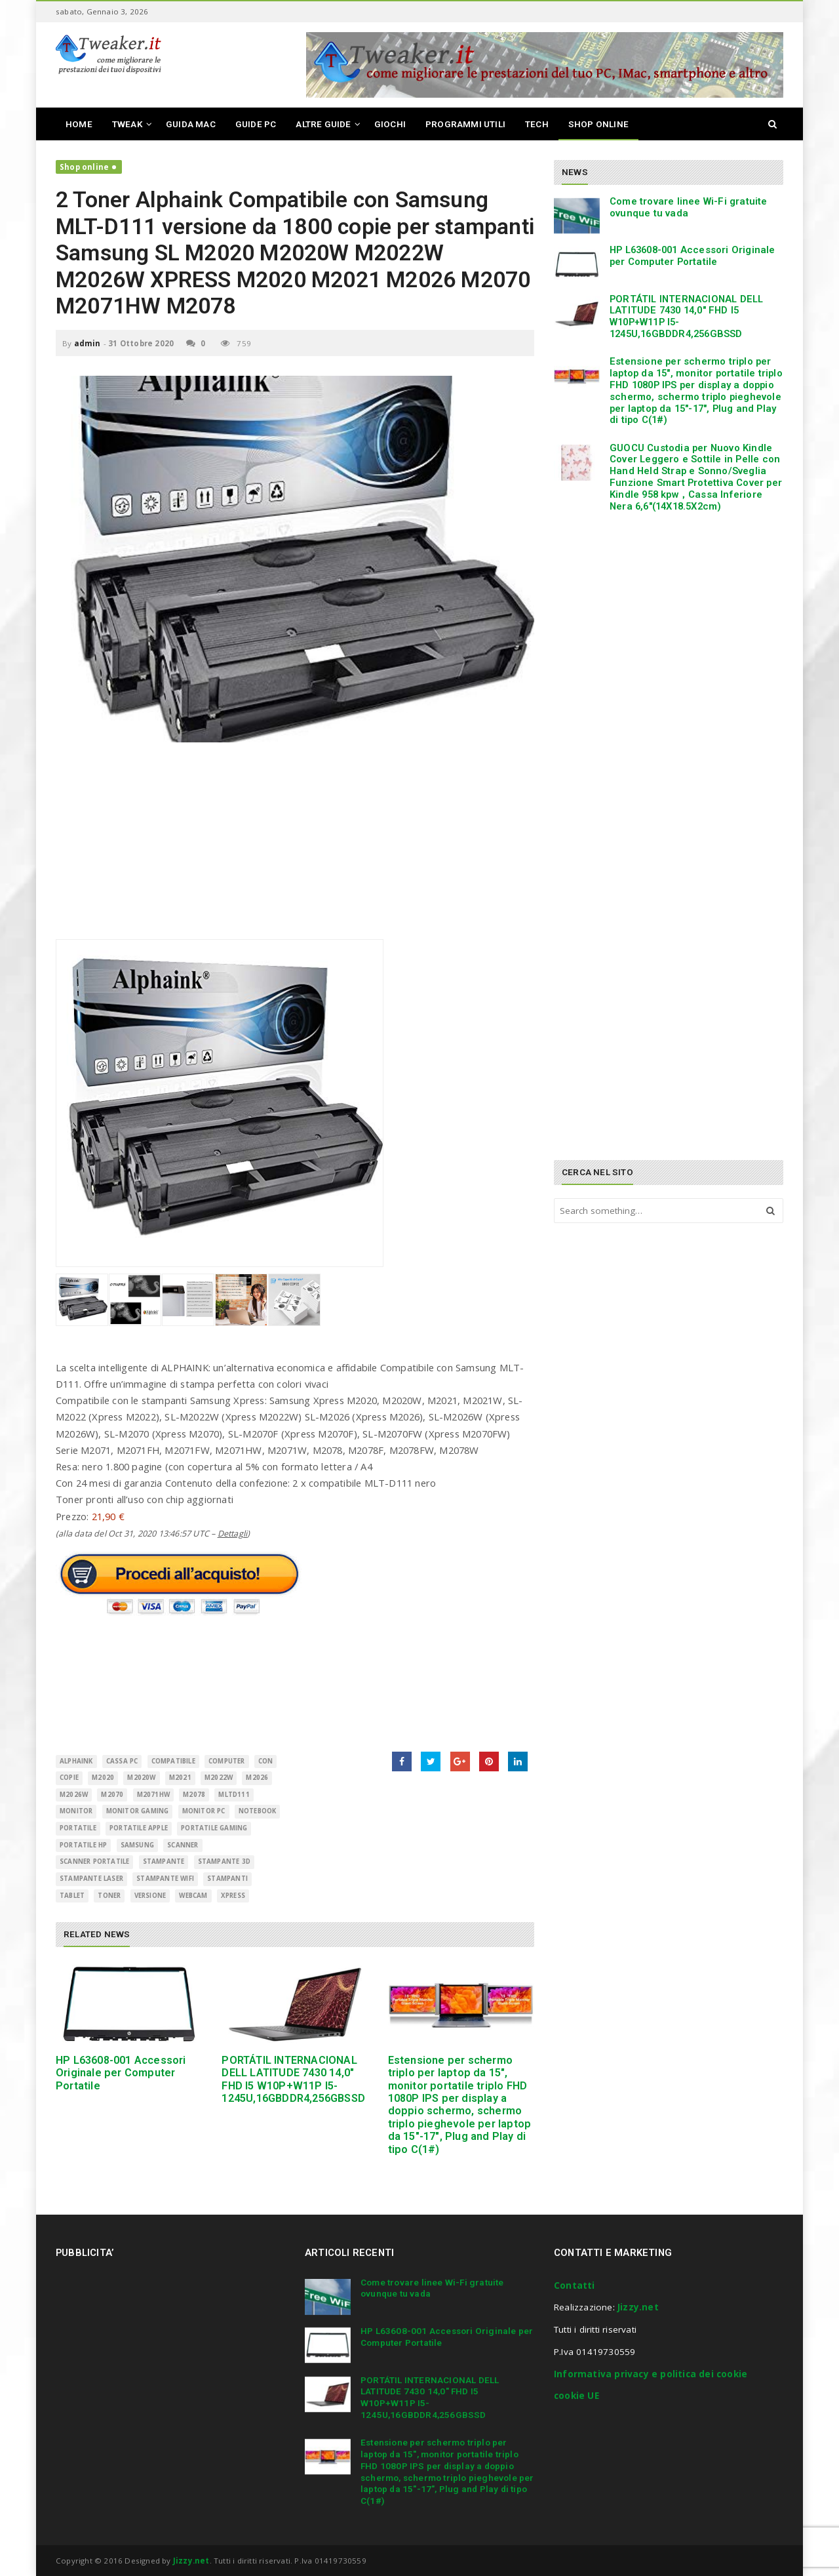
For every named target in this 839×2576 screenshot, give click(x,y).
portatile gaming (214, 1828)
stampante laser (91, 1878)
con (265, 1761)
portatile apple (138, 1828)
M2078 (194, 1794)
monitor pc (203, 1811)
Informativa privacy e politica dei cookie (650, 2374)
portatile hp (83, 1845)
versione (150, 1895)
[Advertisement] (295, 847)
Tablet (72, 1895)
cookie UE (576, 2396)
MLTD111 (233, 1794)
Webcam (193, 1895)
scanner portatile (94, 1861)
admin (87, 343)
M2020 (103, 1777)
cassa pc (122, 1761)
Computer (226, 1761)
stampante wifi (165, 1878)
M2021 (180, 1777)
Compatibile (173, 1761)
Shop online (84, 167)
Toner (109, 1895)
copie (69, 1777)
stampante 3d (224, 1861)
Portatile (78, 1828)
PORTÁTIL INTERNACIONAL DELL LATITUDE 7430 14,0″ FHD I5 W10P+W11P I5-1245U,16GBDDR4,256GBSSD (293, 2079)
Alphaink (76, 1761)
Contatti (574, 2285)
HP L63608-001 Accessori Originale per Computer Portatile (121, 2073)
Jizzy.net (638, 2307)
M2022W (219, 1777)
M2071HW (153, 1794)
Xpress (233, 1895)
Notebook (258, 1811)
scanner (182, 1845)
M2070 (112, 1794)
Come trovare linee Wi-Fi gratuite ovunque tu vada (689, 207)
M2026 (257, 1777)
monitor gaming (137, 1811)
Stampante (164, 1861)
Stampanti (227, 1878)
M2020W (141, 1777)
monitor (76, 1811)
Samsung (137, 1845)
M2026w (74, 1794)
